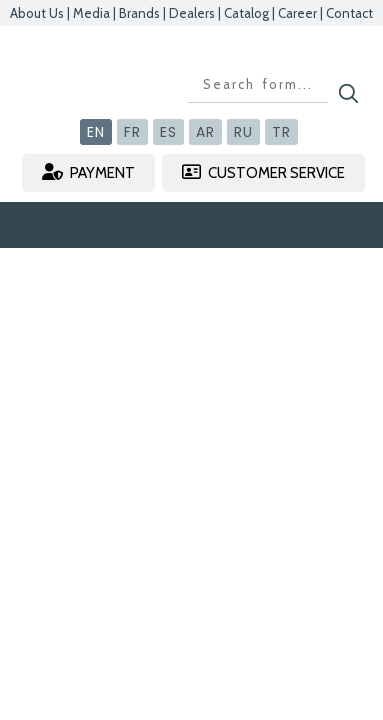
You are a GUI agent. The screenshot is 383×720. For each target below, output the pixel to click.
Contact (349, 13)
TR (281, 132)
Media (91, 13)
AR (205, 132)
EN (96, 132)
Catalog (246, 13)
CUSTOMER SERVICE (263, 172)
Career (297, 13)
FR (132, 132)
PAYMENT (88, 172)
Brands (139, 13)
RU (243, 132)
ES (168, 132)
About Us (37, 13)
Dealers (192, 13)
